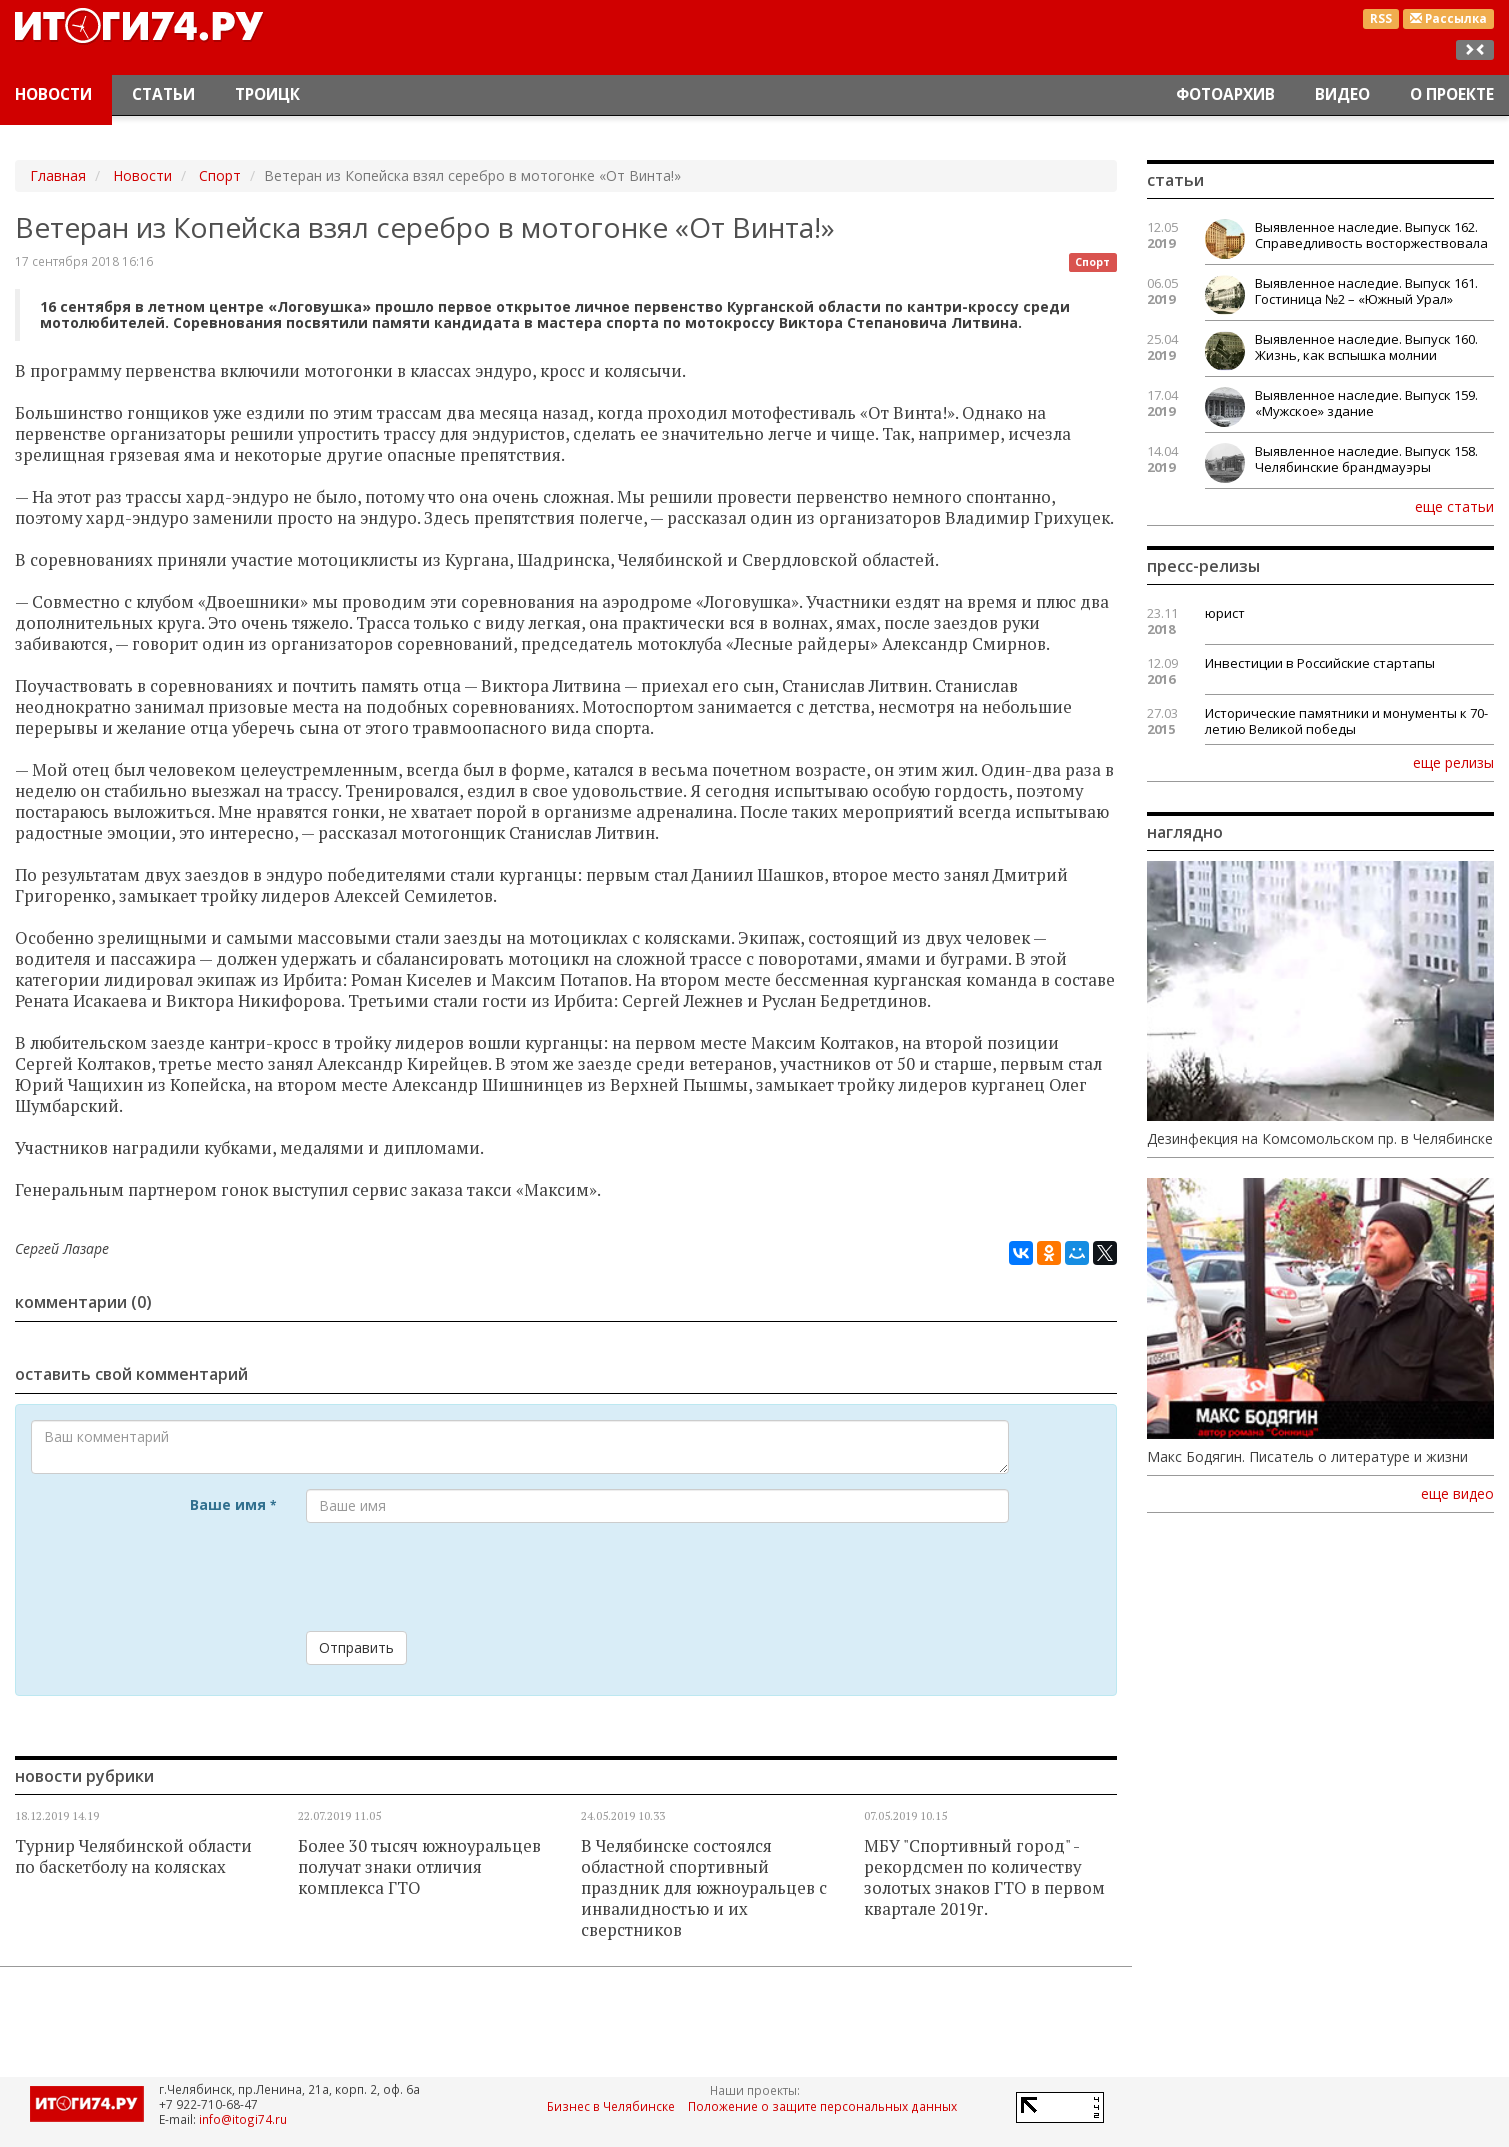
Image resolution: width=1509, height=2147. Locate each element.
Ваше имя (233, 1504)
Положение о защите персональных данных (822, 2106)
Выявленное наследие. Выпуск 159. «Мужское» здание (1366, 403)
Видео (1342, 94)
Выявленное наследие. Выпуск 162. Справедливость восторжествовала (1371, 235)
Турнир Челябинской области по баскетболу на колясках (133, 1856)
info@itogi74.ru (243, 2119)
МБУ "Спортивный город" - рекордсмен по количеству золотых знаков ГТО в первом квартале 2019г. (984, 1877)
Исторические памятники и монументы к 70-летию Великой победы (1346, 721)
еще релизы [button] (1453, 762)
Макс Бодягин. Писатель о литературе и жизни (1307, 1457)
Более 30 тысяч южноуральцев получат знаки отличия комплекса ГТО (419, 1867)
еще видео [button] (1457, 1494)
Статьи (163, 94)
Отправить (356, 1647)
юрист (1225, 613)
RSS (1381, 18)
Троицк (267, 94)
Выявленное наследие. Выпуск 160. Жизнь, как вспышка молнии (1366, 347)
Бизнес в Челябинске (611, 2106)
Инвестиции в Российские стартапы (1320, 663)
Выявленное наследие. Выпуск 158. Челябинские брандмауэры (1366, 459)
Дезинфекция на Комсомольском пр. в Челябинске (1320, 1139)
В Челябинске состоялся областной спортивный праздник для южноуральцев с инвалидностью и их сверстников (704, 1888)
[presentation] (458, 1577)
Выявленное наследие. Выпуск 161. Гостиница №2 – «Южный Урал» (1366, 291)
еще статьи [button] (1454, 506)
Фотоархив (1225, 94)
